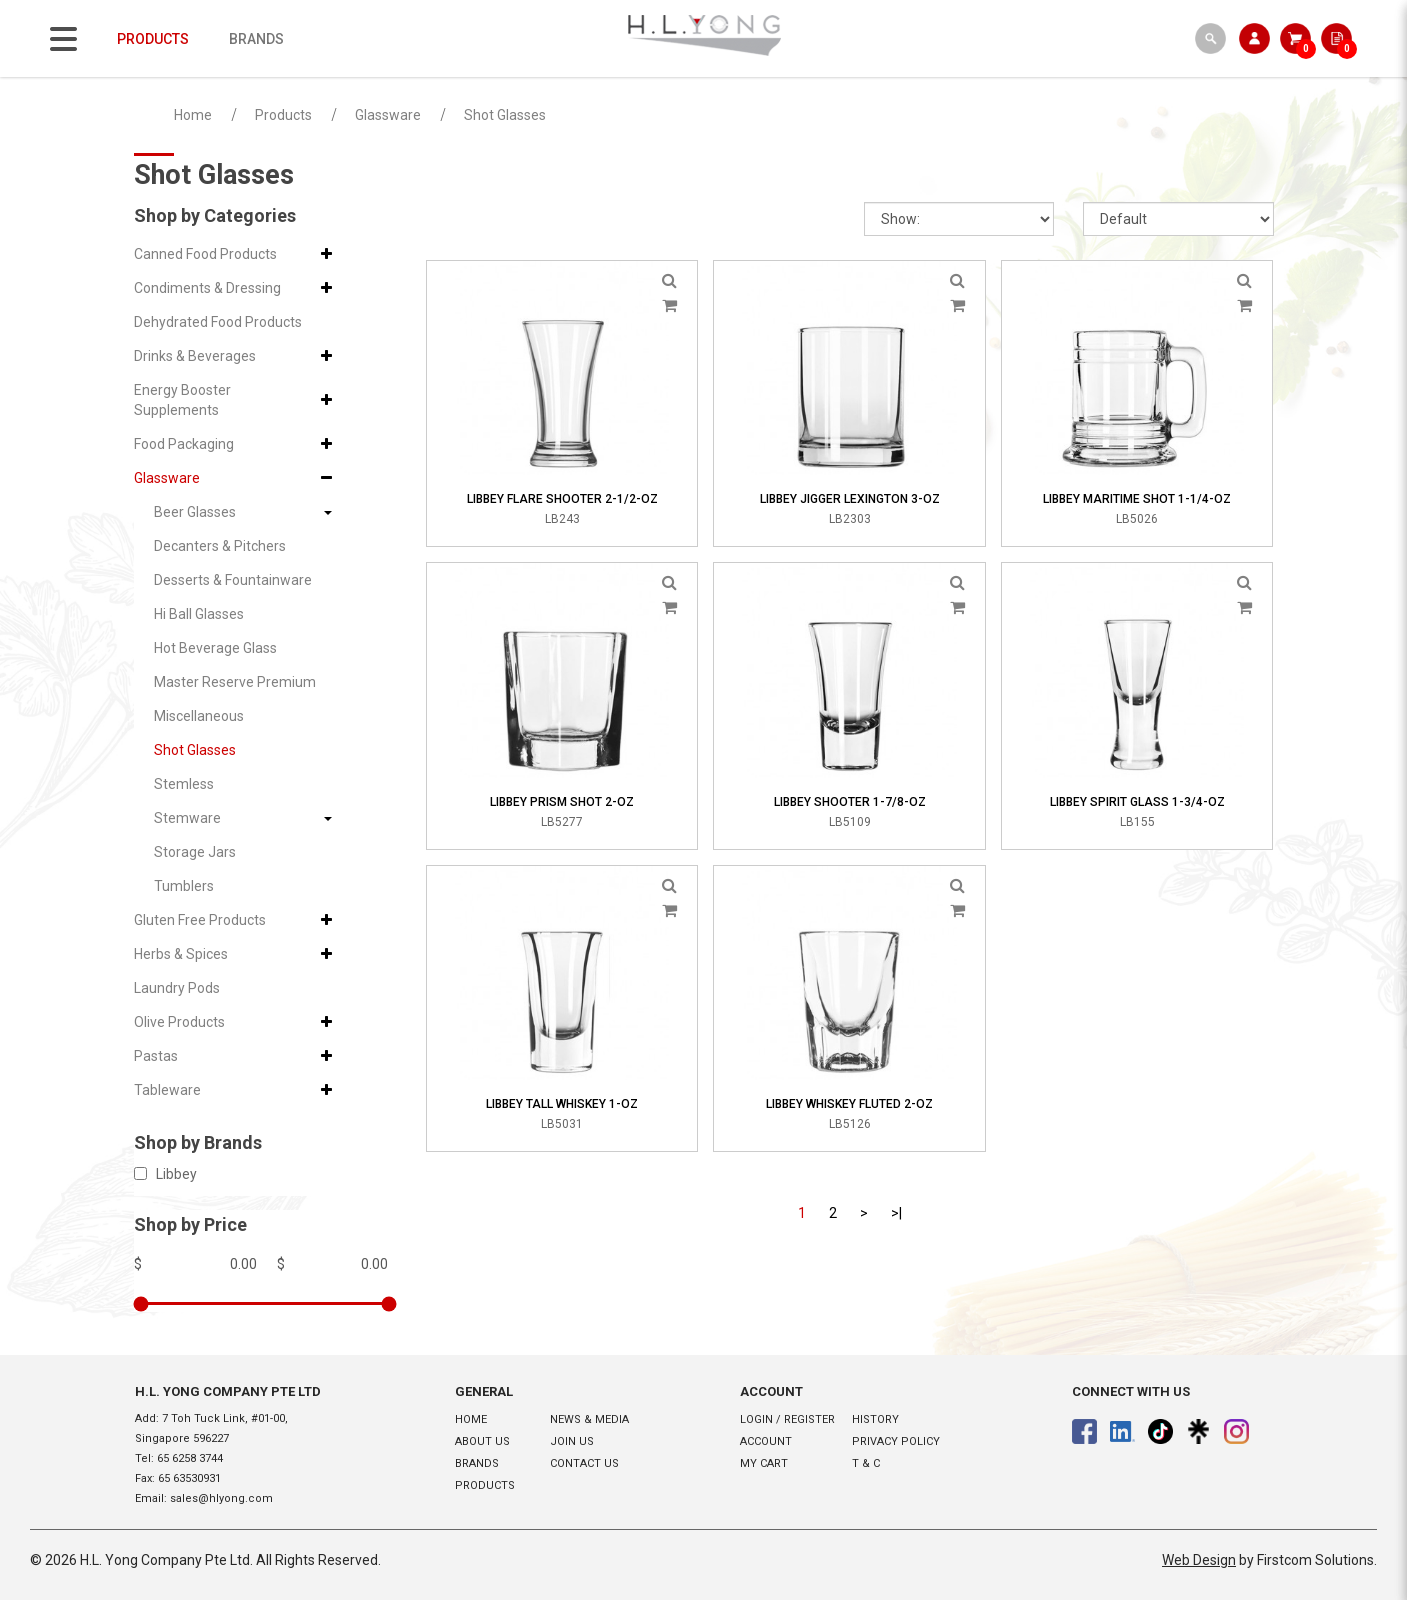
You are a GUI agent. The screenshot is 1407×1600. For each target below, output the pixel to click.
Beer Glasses (195, 512)
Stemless (184, 784)
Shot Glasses (505, 115)
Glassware (388, 115)
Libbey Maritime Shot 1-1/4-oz (1137, 499)
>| (896, 1213)
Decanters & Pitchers (220, 546)
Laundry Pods (177, 988)
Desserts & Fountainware (233, 580)
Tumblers (184, 886)
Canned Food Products (205, 254)
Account (766, 1441)
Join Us (572, 1441)
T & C (866, 1463)
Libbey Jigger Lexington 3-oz (850, 499)
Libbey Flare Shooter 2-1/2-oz (562, 499)
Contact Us (584, 1463)
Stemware (187, 818)
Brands (477, 1463)
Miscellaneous (199, 716)
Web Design (1199, 1560)
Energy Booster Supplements (182, 400)
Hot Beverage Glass (215, 648)
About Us (482, 1441)
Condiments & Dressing (207, 288)
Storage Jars (195, 852)
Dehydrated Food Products (218, 322)
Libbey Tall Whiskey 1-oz (562, 1104)
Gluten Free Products (200, 920)
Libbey (165, 1174)
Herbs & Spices (181, 954)
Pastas (156, 1056)
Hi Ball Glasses (199, 614)
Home (193, 115)
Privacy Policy (896, 1441)
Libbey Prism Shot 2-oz (562, 802)
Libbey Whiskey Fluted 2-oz (849, 1104)
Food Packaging (184, 444)
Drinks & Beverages (195, 356)
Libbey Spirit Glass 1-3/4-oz (1137, 802)
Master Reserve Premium (235, 682)
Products (283, 115)
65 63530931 (189, 1478)
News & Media (589, 1419)
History (875, 1419)
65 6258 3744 (190, 1458)
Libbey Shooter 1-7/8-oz (850, 802)
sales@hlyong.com (221, 1498)
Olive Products (179, 1022)
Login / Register (787, 1419)
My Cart (764, 1463)
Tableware (167, 1090)
